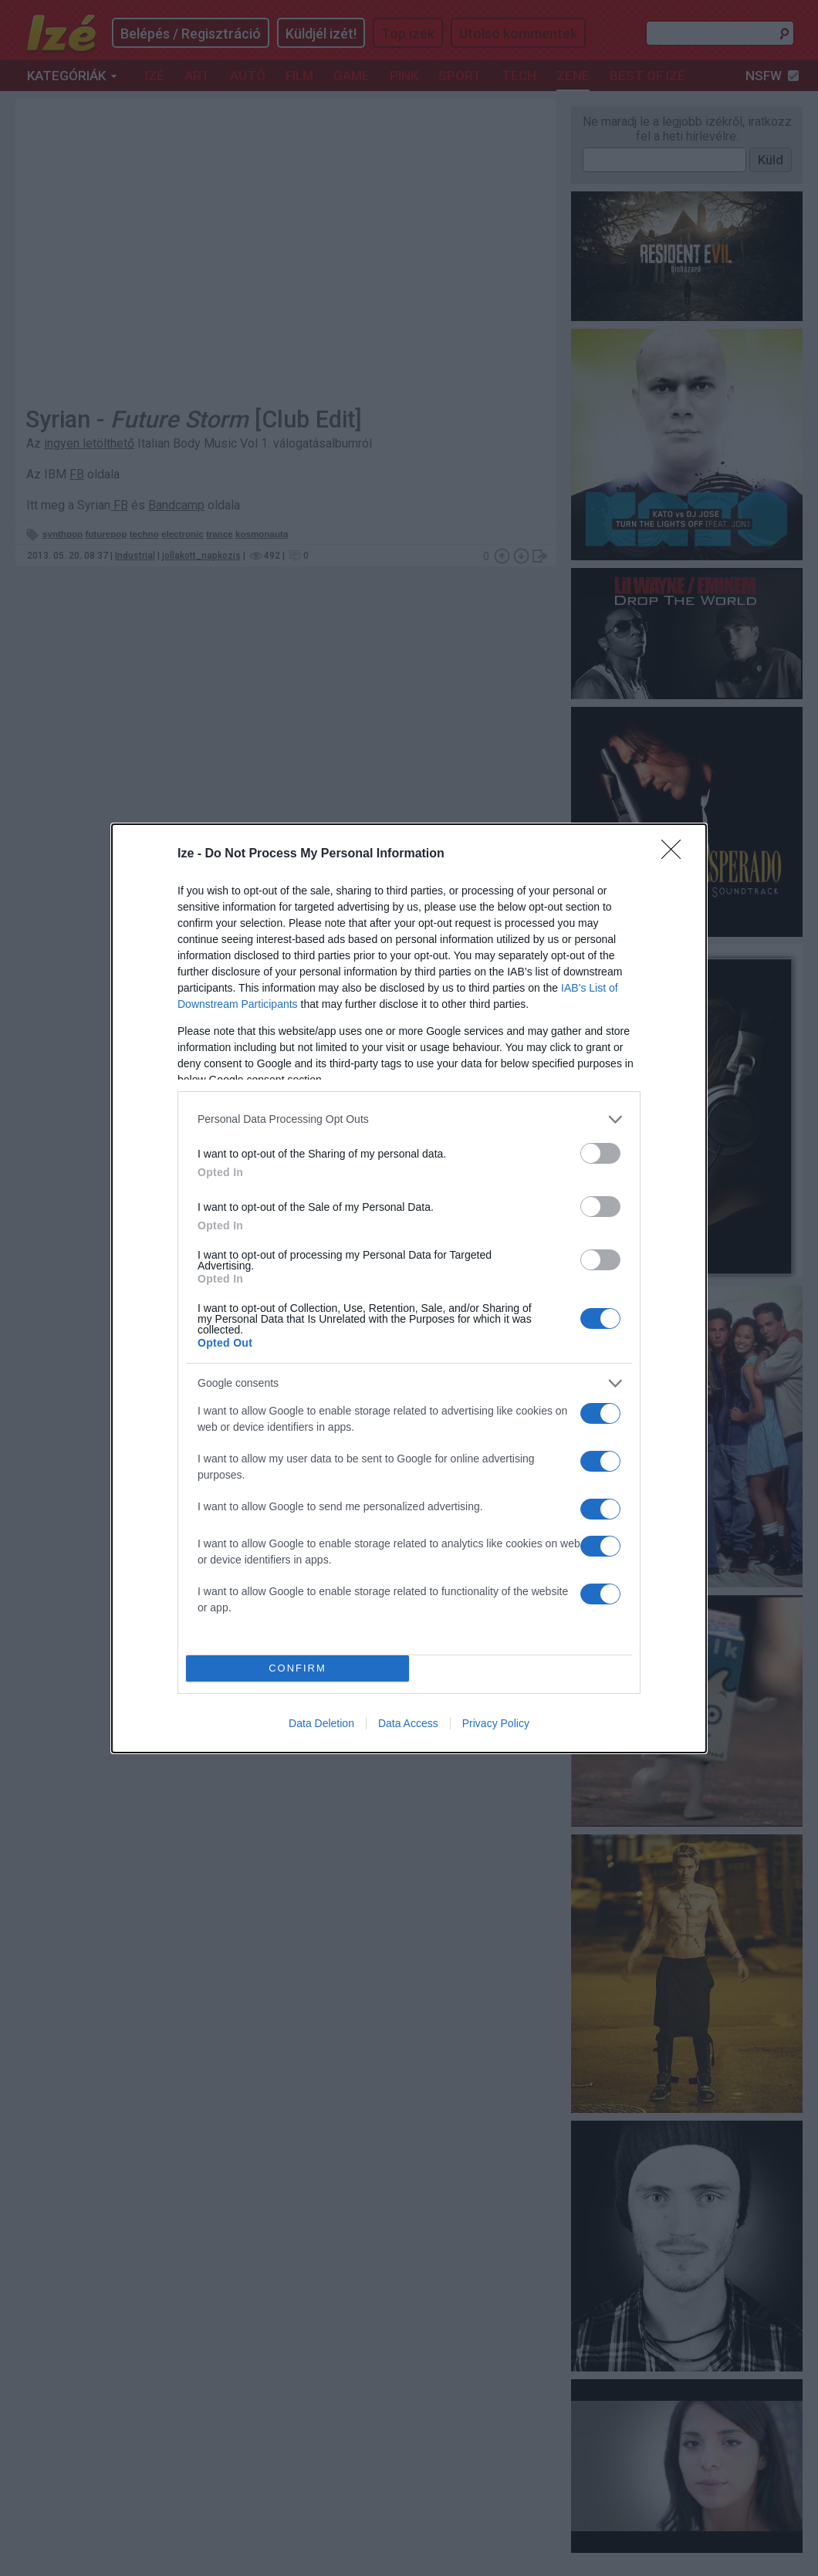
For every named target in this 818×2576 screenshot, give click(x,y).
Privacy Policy (495, 1723)
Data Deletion (321, 1723)
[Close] (676, 854)
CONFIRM (297, 1668)
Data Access (408, 1723)
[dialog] (409, 1288)
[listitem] (409, 1119)
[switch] (600, 1153)
